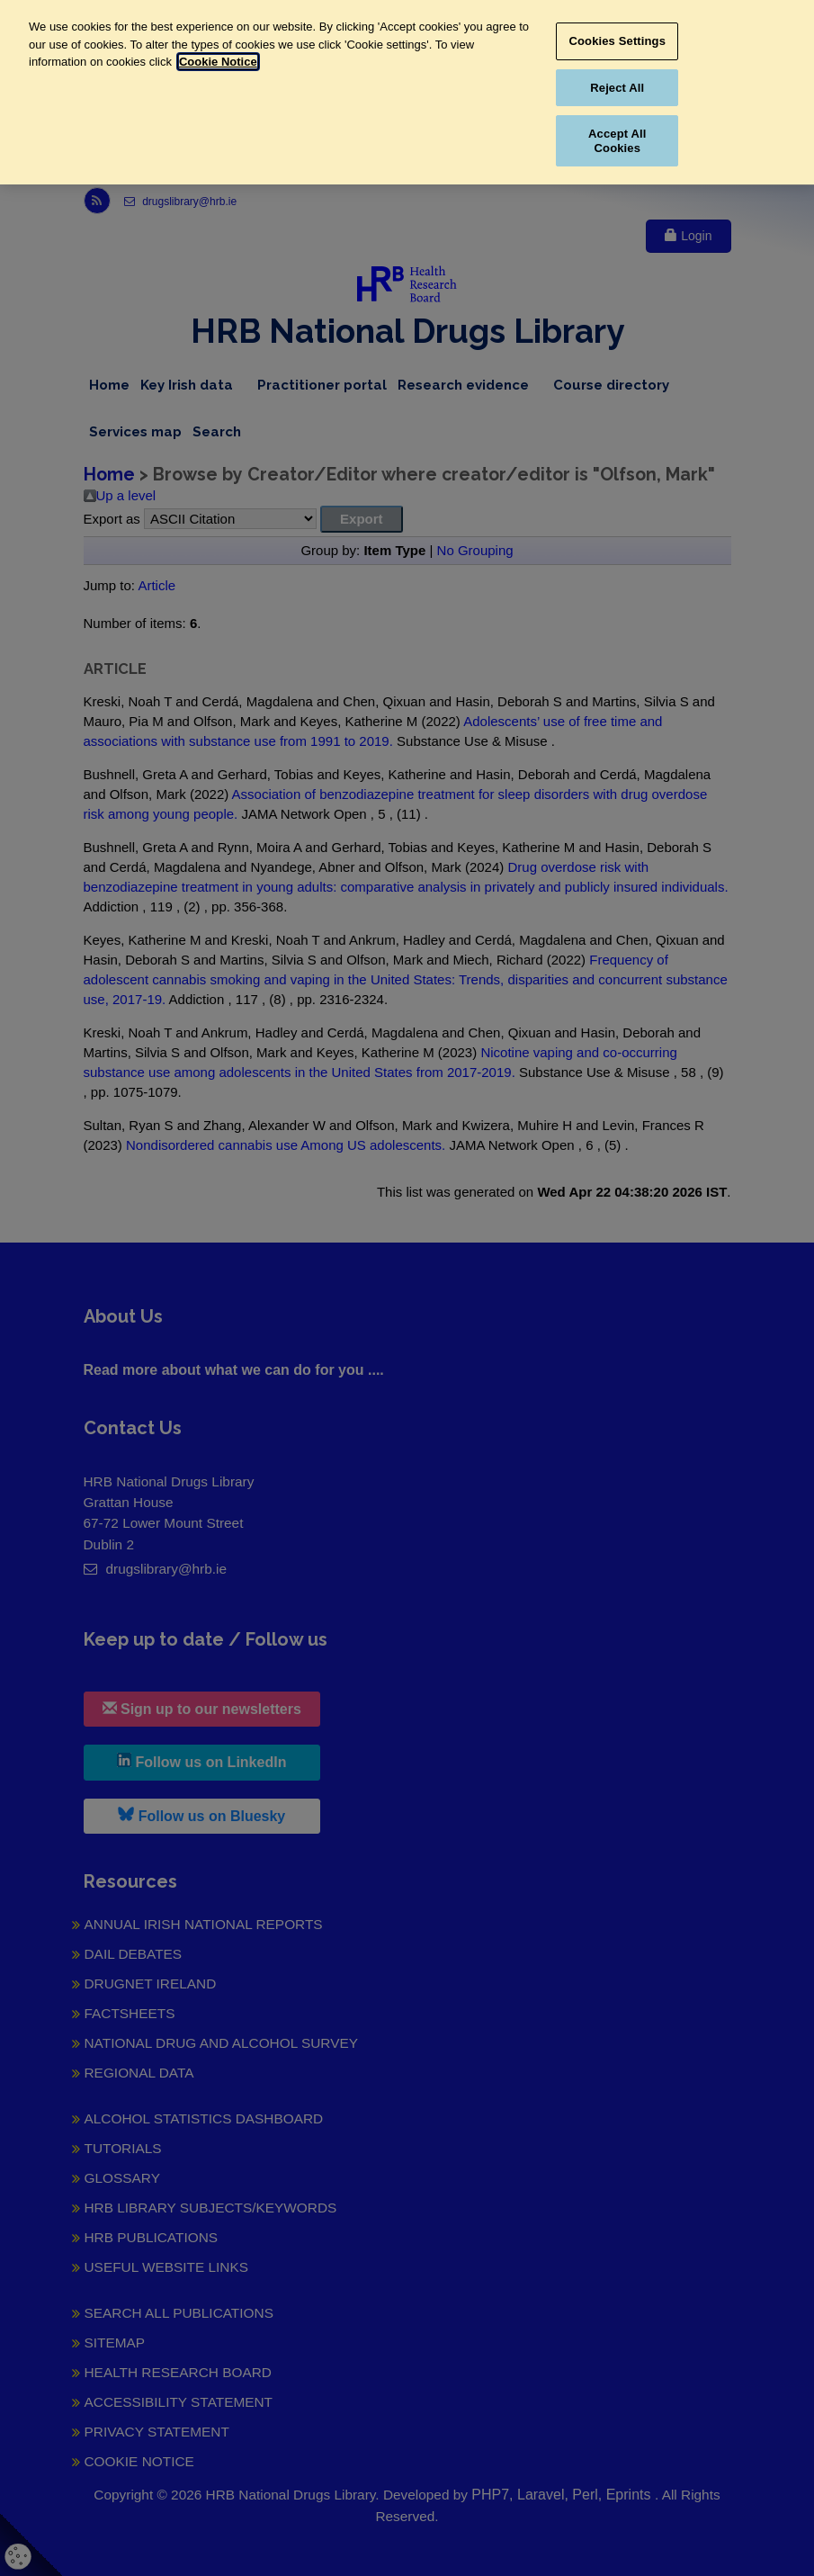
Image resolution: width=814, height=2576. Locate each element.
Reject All (617, 87)
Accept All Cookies (617, 141)
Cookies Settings (617, 41)
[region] (407, 92)
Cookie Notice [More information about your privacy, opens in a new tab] (218, 61)
